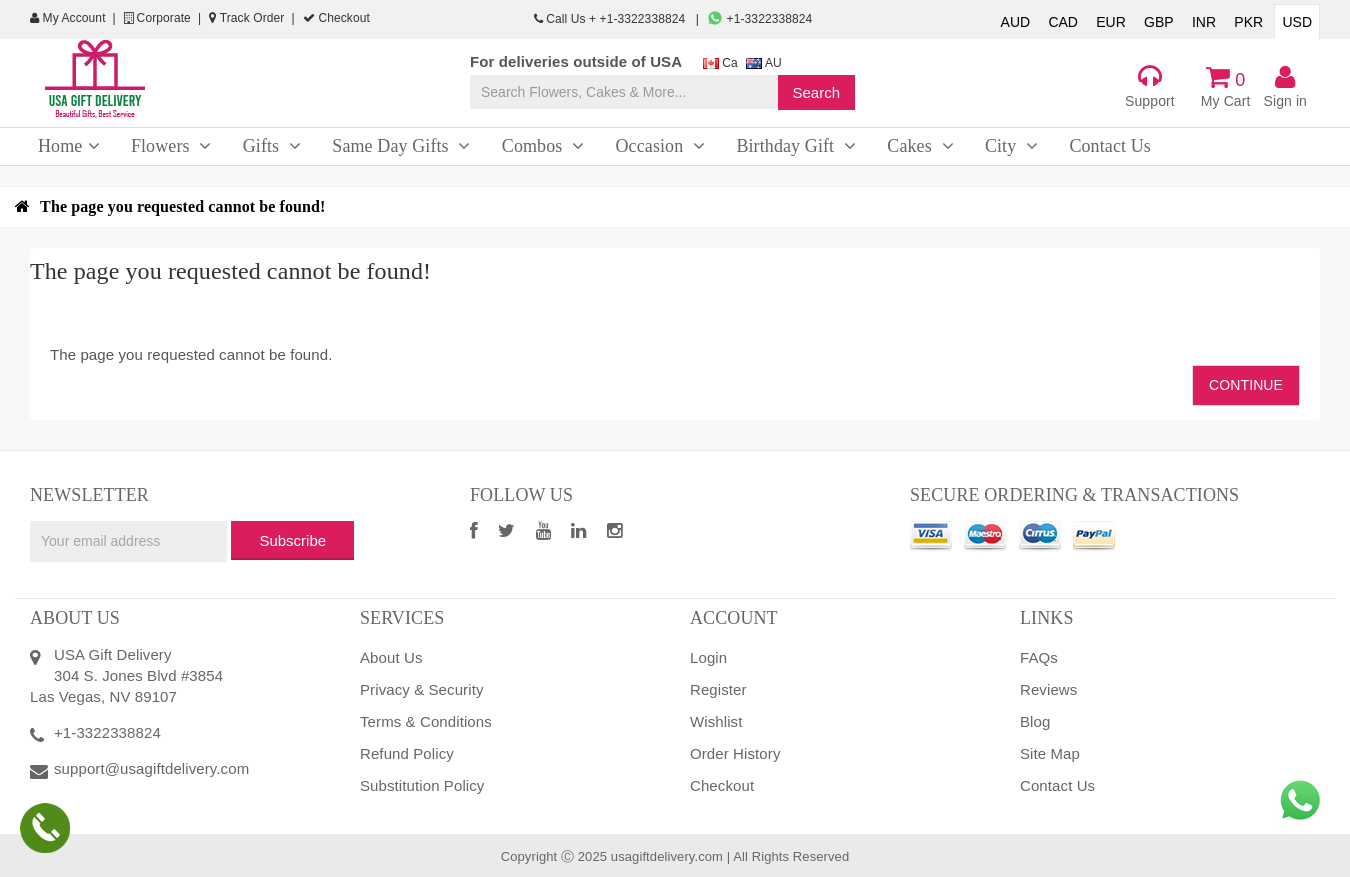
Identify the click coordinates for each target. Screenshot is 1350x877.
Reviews (1048, 689)
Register (718, 689)
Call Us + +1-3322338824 (611, 19)
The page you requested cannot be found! (182, 206)
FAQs (1039, 657)
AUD (1016, 22)
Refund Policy (407, 753)
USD (1297, 22)
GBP (1159, 22)
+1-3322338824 (759, 19)
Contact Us (1057, 785)
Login (708, 657)
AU (764, 63)
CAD (1063, 22)
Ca (720, 63)
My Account (68, 18)
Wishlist (716, 721)
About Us (391, 657)
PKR (1248, 22)
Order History (735, 753)
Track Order (246, 18)
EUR (1111, 22)
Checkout (336, 18)
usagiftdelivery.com (667, 856)
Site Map (1050, 753)
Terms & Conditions (426, 721)
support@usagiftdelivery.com (151, 768)
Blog (1035, 721)
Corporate (157, 18)
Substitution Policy (422, 785)
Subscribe (292, 540)
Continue (1246, 385)
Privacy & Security (422, 689)
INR (1204, 22)
